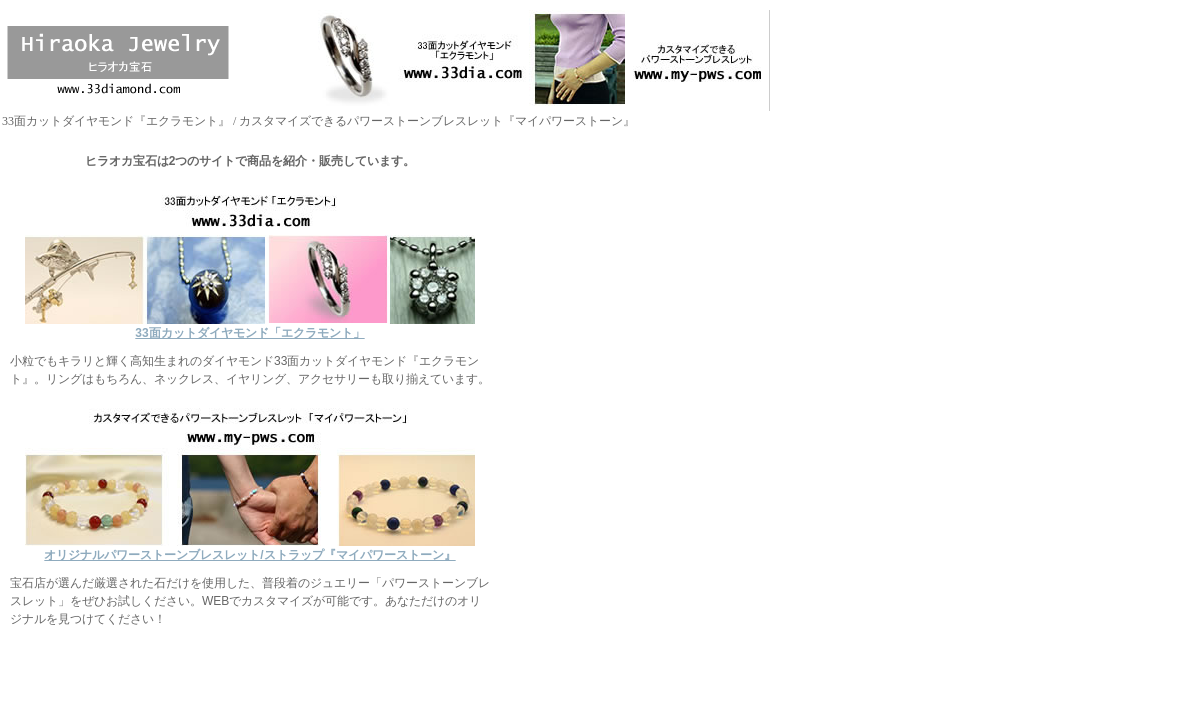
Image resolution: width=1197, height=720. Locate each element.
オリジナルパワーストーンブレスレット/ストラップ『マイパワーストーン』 (250, 548)
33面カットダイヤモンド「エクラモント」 (250, 326)
